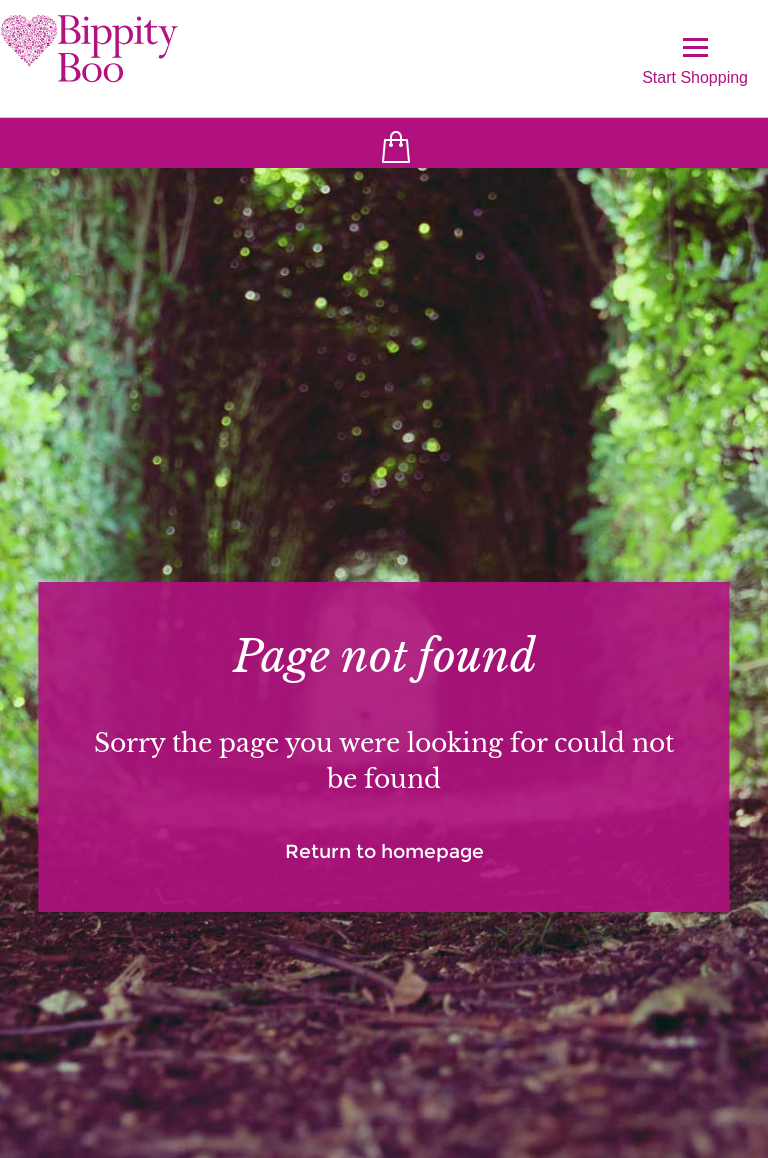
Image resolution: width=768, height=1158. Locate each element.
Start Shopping (695, 61)
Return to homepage (384, 851)
